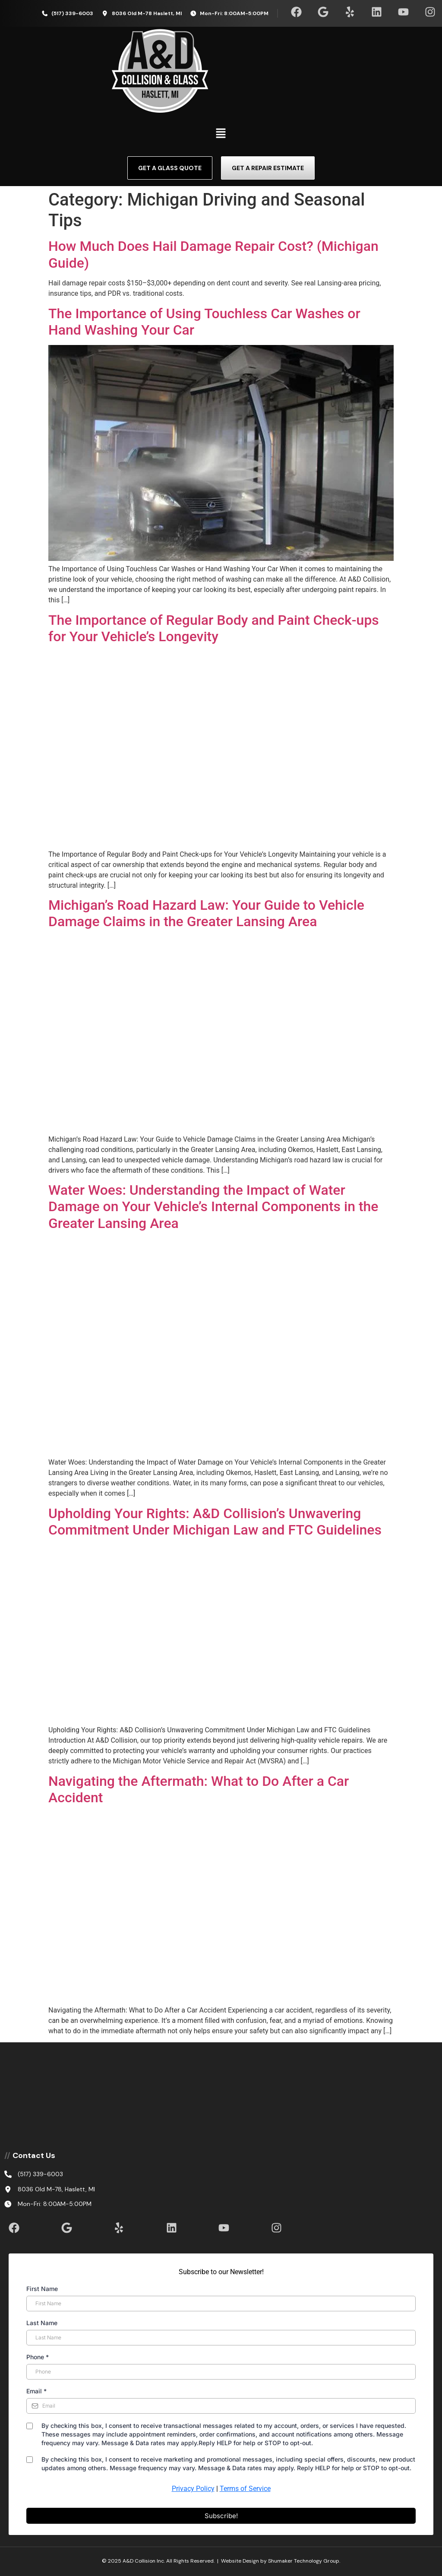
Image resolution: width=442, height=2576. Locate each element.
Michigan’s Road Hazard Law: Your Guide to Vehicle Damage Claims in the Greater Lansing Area (206, 913)
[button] (221, 133)
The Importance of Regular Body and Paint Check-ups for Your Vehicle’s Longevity (213, 628)
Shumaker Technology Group (303, 2560)
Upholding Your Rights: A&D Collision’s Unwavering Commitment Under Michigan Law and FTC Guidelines (215, 1521)
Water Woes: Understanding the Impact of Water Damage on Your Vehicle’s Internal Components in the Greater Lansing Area (213, 1206)
